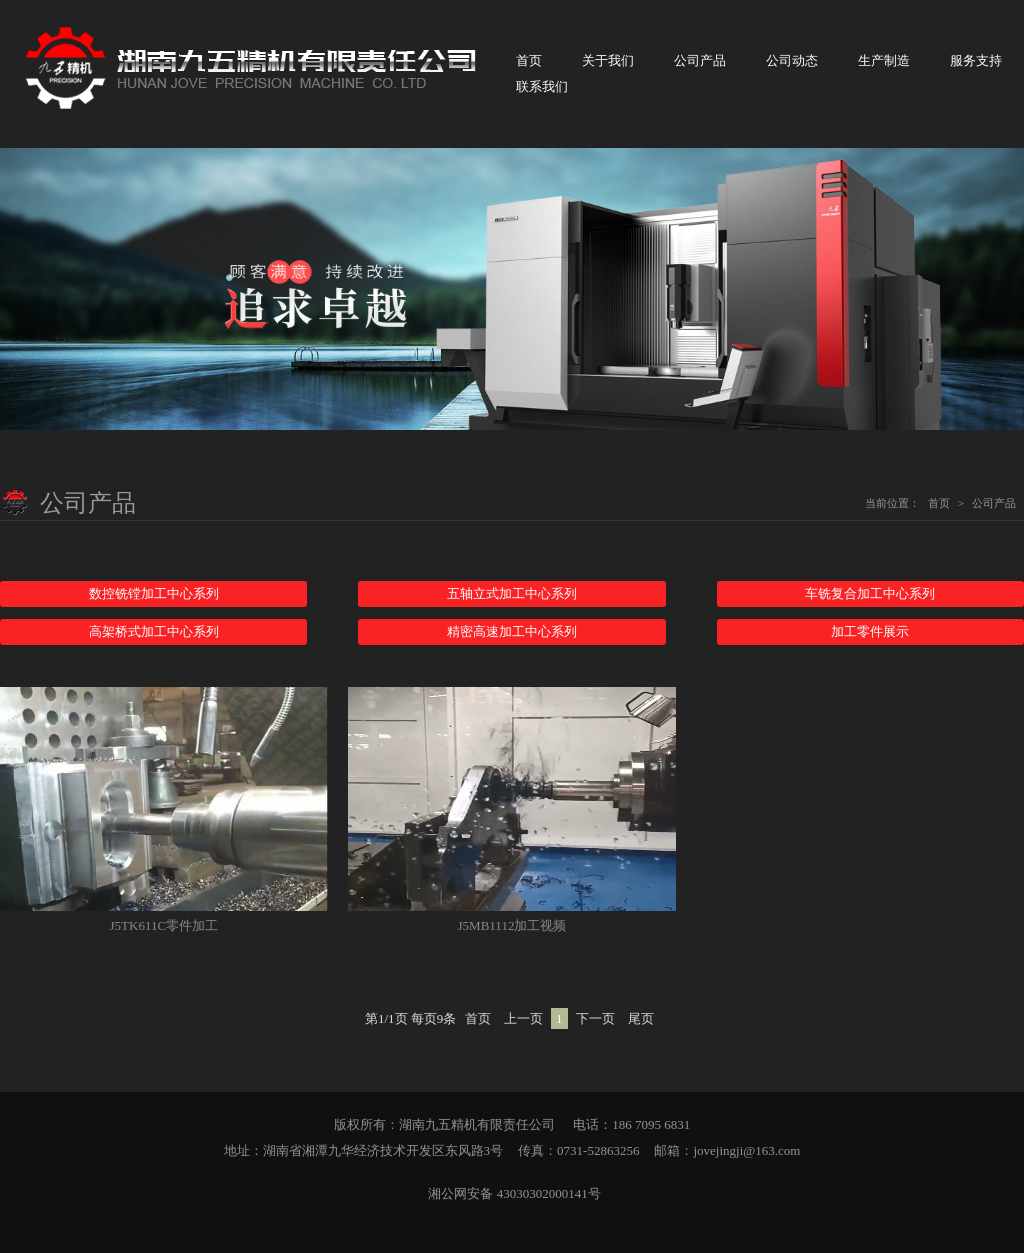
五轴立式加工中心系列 (512, 593)
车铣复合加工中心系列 (870, 593)
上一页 (523, 1018)
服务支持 (976, 60)
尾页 (641, 1018)
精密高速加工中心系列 (512, 631)
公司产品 (700, 60)
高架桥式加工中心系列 (154, 631)
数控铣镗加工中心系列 (154, 593)
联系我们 (542, 86)
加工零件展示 (870, 631)
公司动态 (792, 60)
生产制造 (884, 60)
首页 (529, 60)
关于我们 (608, 60)
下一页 (595, 1018)
